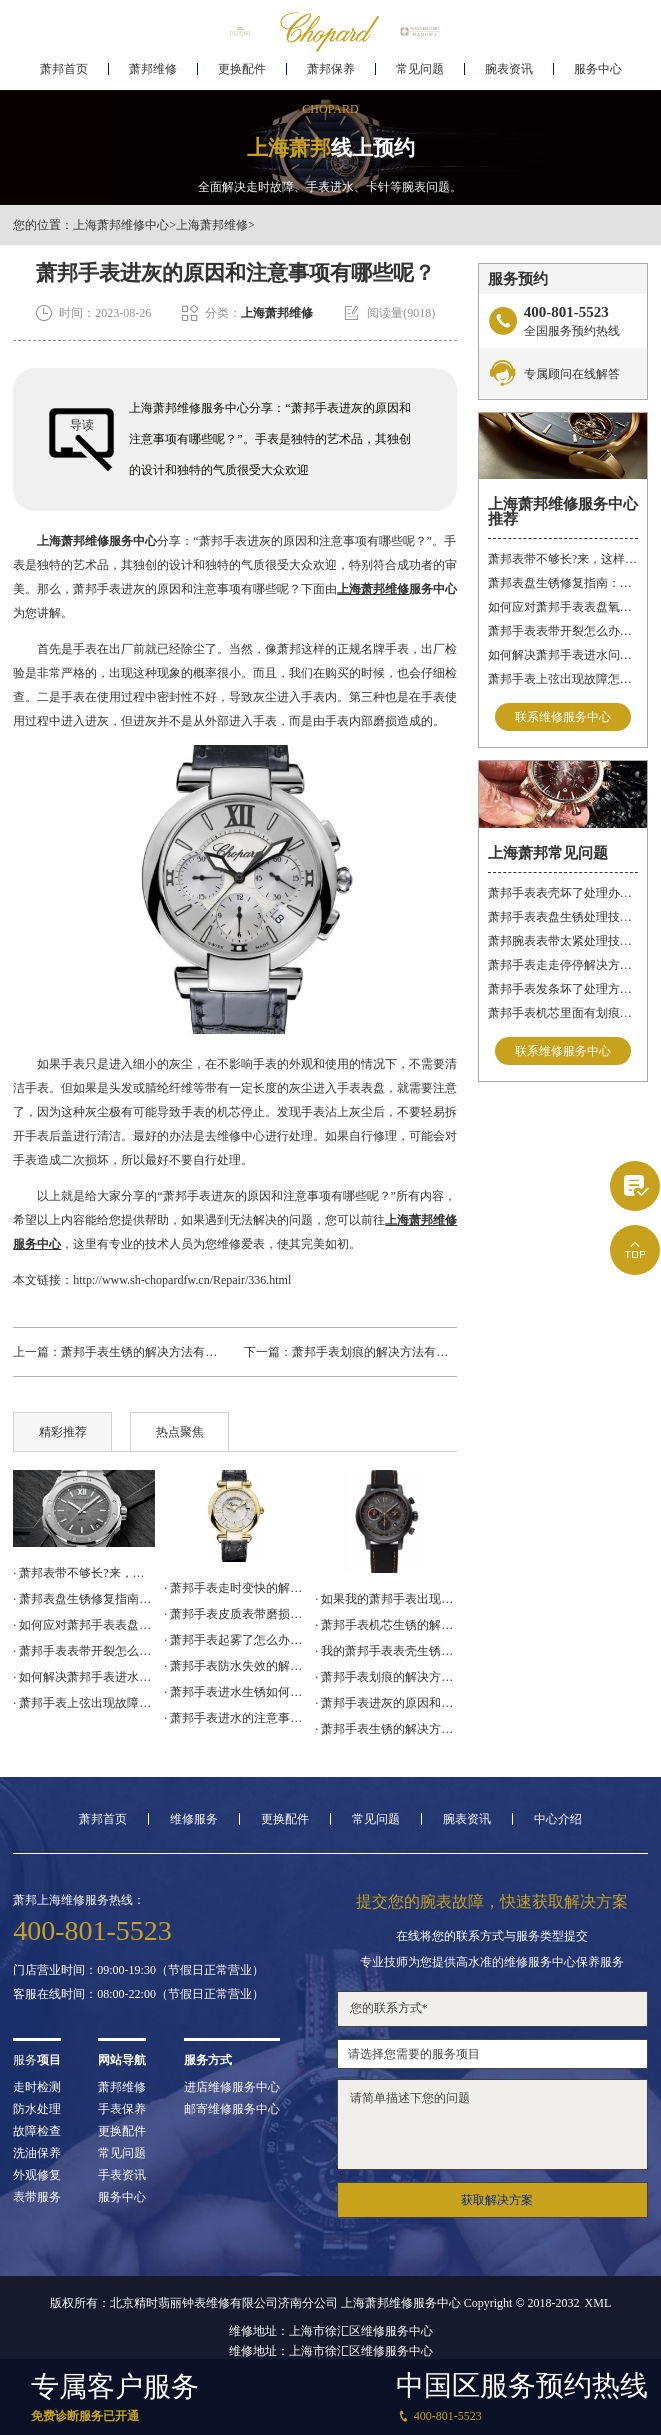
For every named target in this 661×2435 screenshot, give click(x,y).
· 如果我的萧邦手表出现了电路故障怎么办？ (386, 1599)
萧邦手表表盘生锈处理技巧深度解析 (563, 917)
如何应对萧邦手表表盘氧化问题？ (563, 607)
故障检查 (37, 2131)
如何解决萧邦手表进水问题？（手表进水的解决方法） (563, 655)
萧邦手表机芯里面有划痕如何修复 (563, 1013)
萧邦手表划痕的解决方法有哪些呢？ (388, 1352)
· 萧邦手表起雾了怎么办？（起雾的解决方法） (235, 1640)
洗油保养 (37, 2153)
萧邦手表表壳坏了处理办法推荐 (563, 893)
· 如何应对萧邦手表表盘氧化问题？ (84, 1625)
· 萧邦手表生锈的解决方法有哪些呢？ (386, 1729)
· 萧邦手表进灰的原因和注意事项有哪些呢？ (386, 1703)
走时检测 (37, 2087)
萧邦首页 (64, 76)
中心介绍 (558, 1819)
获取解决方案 (497, 2200)
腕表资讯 (509, 76)
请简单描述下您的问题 (492, 2124)
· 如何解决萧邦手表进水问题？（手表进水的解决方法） (84, 1677)
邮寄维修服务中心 (232, 2109)
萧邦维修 (153, 76)
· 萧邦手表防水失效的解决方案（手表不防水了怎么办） (235, 1666)
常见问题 (420, 76)
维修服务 (194, 1819)
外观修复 (37, 2175)
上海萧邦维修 (212, 225)
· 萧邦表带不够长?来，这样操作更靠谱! (84, 1573)
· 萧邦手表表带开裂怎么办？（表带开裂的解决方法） (84, 1651)
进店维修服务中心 (232, 2087)
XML (598, 2303)
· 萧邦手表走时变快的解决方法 (235, 1588)
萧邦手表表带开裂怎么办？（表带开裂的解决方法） (563, 631)
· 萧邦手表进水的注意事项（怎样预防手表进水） (235, 1718)
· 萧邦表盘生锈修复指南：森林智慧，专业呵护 (84, 1599)
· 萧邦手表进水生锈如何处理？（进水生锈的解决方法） (235, 1692)
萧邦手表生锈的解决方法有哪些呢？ (157, 1352)
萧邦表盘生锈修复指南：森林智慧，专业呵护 (563, 583)
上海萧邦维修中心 (121, 225)
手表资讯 (122, 2175)
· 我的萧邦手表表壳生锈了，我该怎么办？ (386, 1651)
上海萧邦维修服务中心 (97, 541)
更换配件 (242, 76)
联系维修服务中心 (563, 717)
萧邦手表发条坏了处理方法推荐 (563, 989)
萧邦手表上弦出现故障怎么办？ (563, 679)
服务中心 (598, 76)
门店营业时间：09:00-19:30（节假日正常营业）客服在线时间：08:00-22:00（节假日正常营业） (138, 1982)
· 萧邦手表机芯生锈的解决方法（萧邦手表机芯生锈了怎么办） (386, 1625)
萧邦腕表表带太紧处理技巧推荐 (563, 941)
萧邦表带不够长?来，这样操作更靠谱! (563, 559)
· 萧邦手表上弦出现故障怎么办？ (84, 1703)
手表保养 (122, 2109)
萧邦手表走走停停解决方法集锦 (563, 965)
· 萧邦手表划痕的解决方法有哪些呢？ (386, 1677)
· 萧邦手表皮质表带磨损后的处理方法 (235, 1614)
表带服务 (37, 2197)
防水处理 (37, 2109)
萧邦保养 (331, 76)
